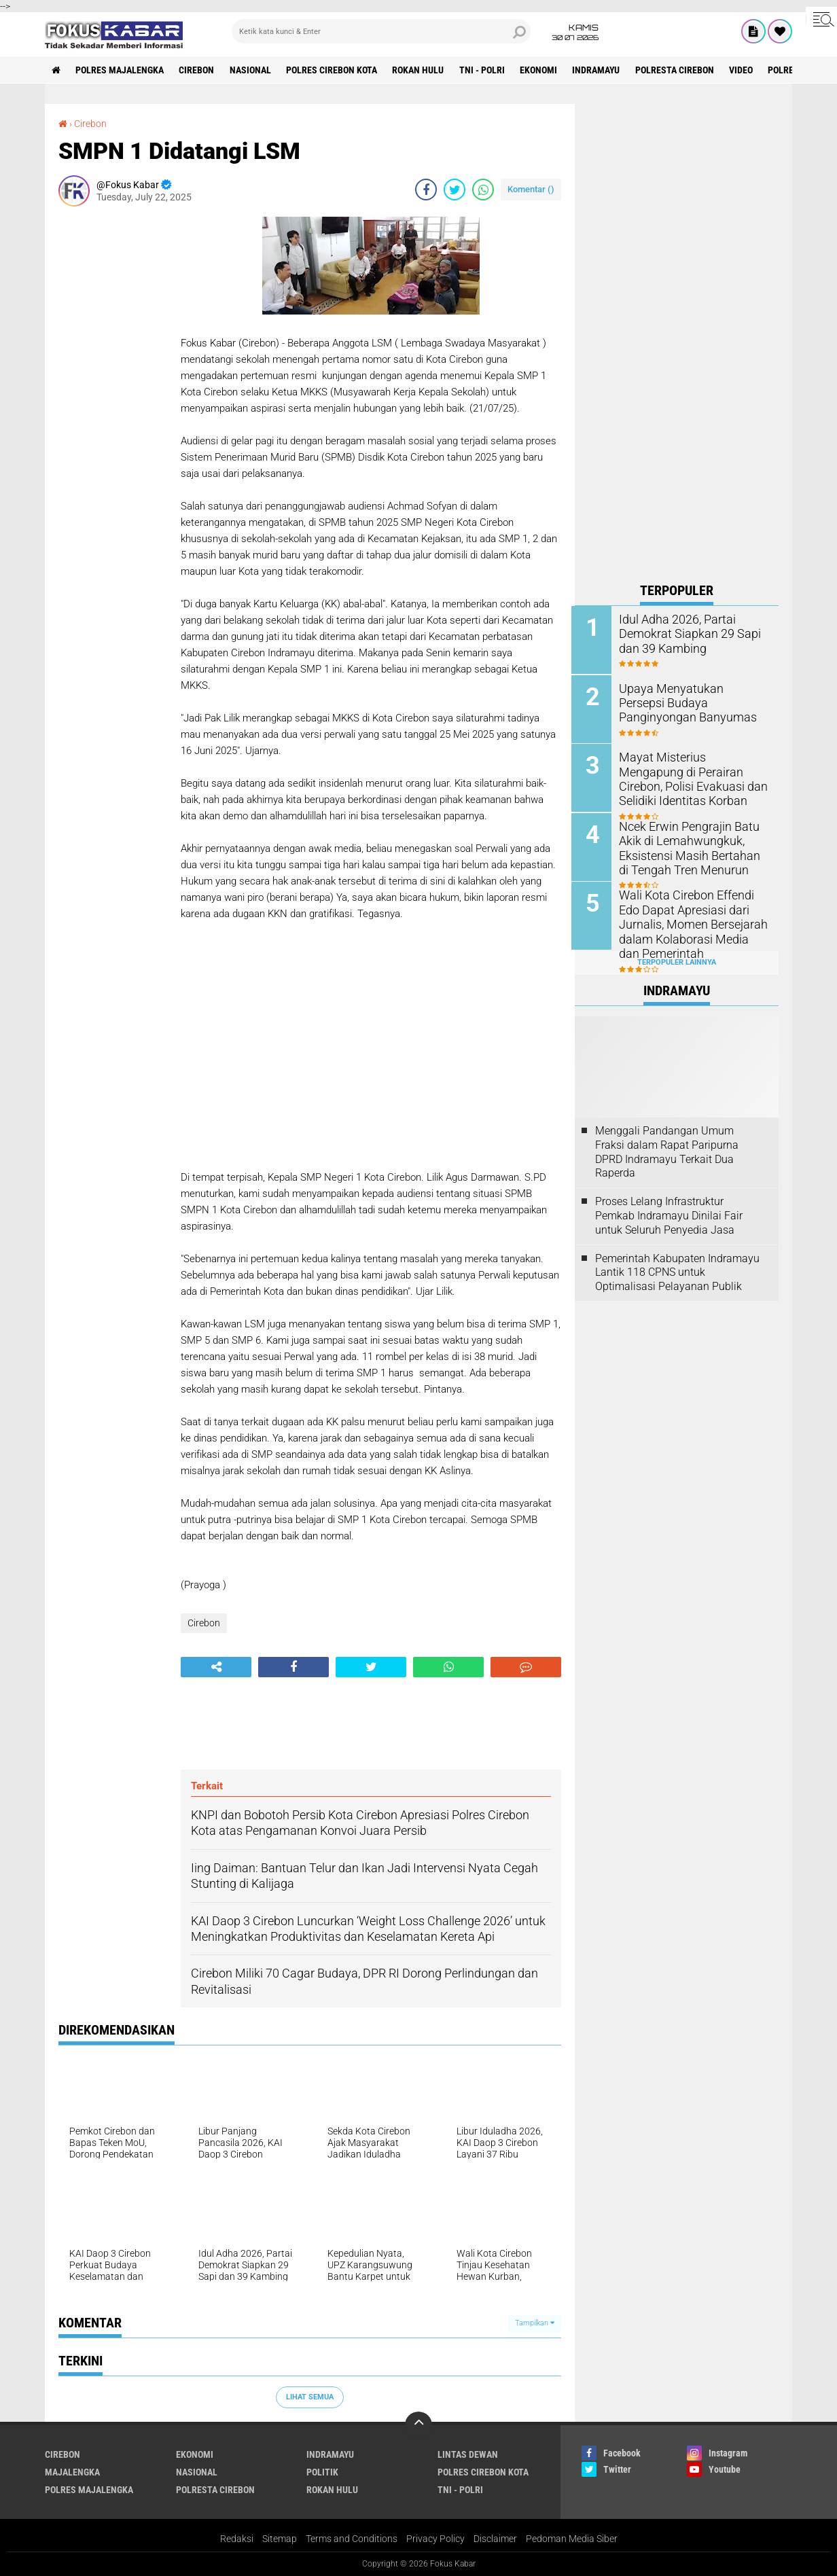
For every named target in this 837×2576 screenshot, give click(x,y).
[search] (381, 31)
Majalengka (72, 2471)
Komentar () (530, 188)
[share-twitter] (454, 189)
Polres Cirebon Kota (333, 70)
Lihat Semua (310, 2396)
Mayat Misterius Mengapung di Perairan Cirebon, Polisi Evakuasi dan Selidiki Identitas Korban (695, 777)
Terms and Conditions (351, 2538)
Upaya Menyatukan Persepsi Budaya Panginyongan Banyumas (691, 702)
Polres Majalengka (120, 70)
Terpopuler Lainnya (676, 960)
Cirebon (197, 70)
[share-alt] (216, 1666)
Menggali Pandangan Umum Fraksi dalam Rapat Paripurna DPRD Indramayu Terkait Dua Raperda (666, 1149)
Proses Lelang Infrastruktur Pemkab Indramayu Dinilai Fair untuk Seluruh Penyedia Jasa (669, 1213)
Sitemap (279, 2538)
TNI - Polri (484, 70)
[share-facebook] (426, 189)
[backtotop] (418, 2424)
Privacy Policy (435, 2538)
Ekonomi (541, 70)
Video (746, 70)
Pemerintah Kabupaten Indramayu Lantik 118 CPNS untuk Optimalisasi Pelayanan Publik (677, 1270)
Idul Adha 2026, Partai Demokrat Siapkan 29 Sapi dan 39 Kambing (685, 633)
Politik (322, 2471)
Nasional (251, 70)
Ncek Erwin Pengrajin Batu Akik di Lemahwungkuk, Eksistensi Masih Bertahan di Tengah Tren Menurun (691, 846)
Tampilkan (534, 2322)
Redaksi (236, 2538)
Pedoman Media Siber (572, 2538)
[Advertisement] (112, 420)
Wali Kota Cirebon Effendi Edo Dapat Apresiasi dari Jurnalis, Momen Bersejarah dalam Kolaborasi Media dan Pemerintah (693, 921)
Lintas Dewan (468, 2453)
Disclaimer (495, 2538)
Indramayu (600, 70)
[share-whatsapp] (483, 189)
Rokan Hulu (420, 70)
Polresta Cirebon (678, 70)
